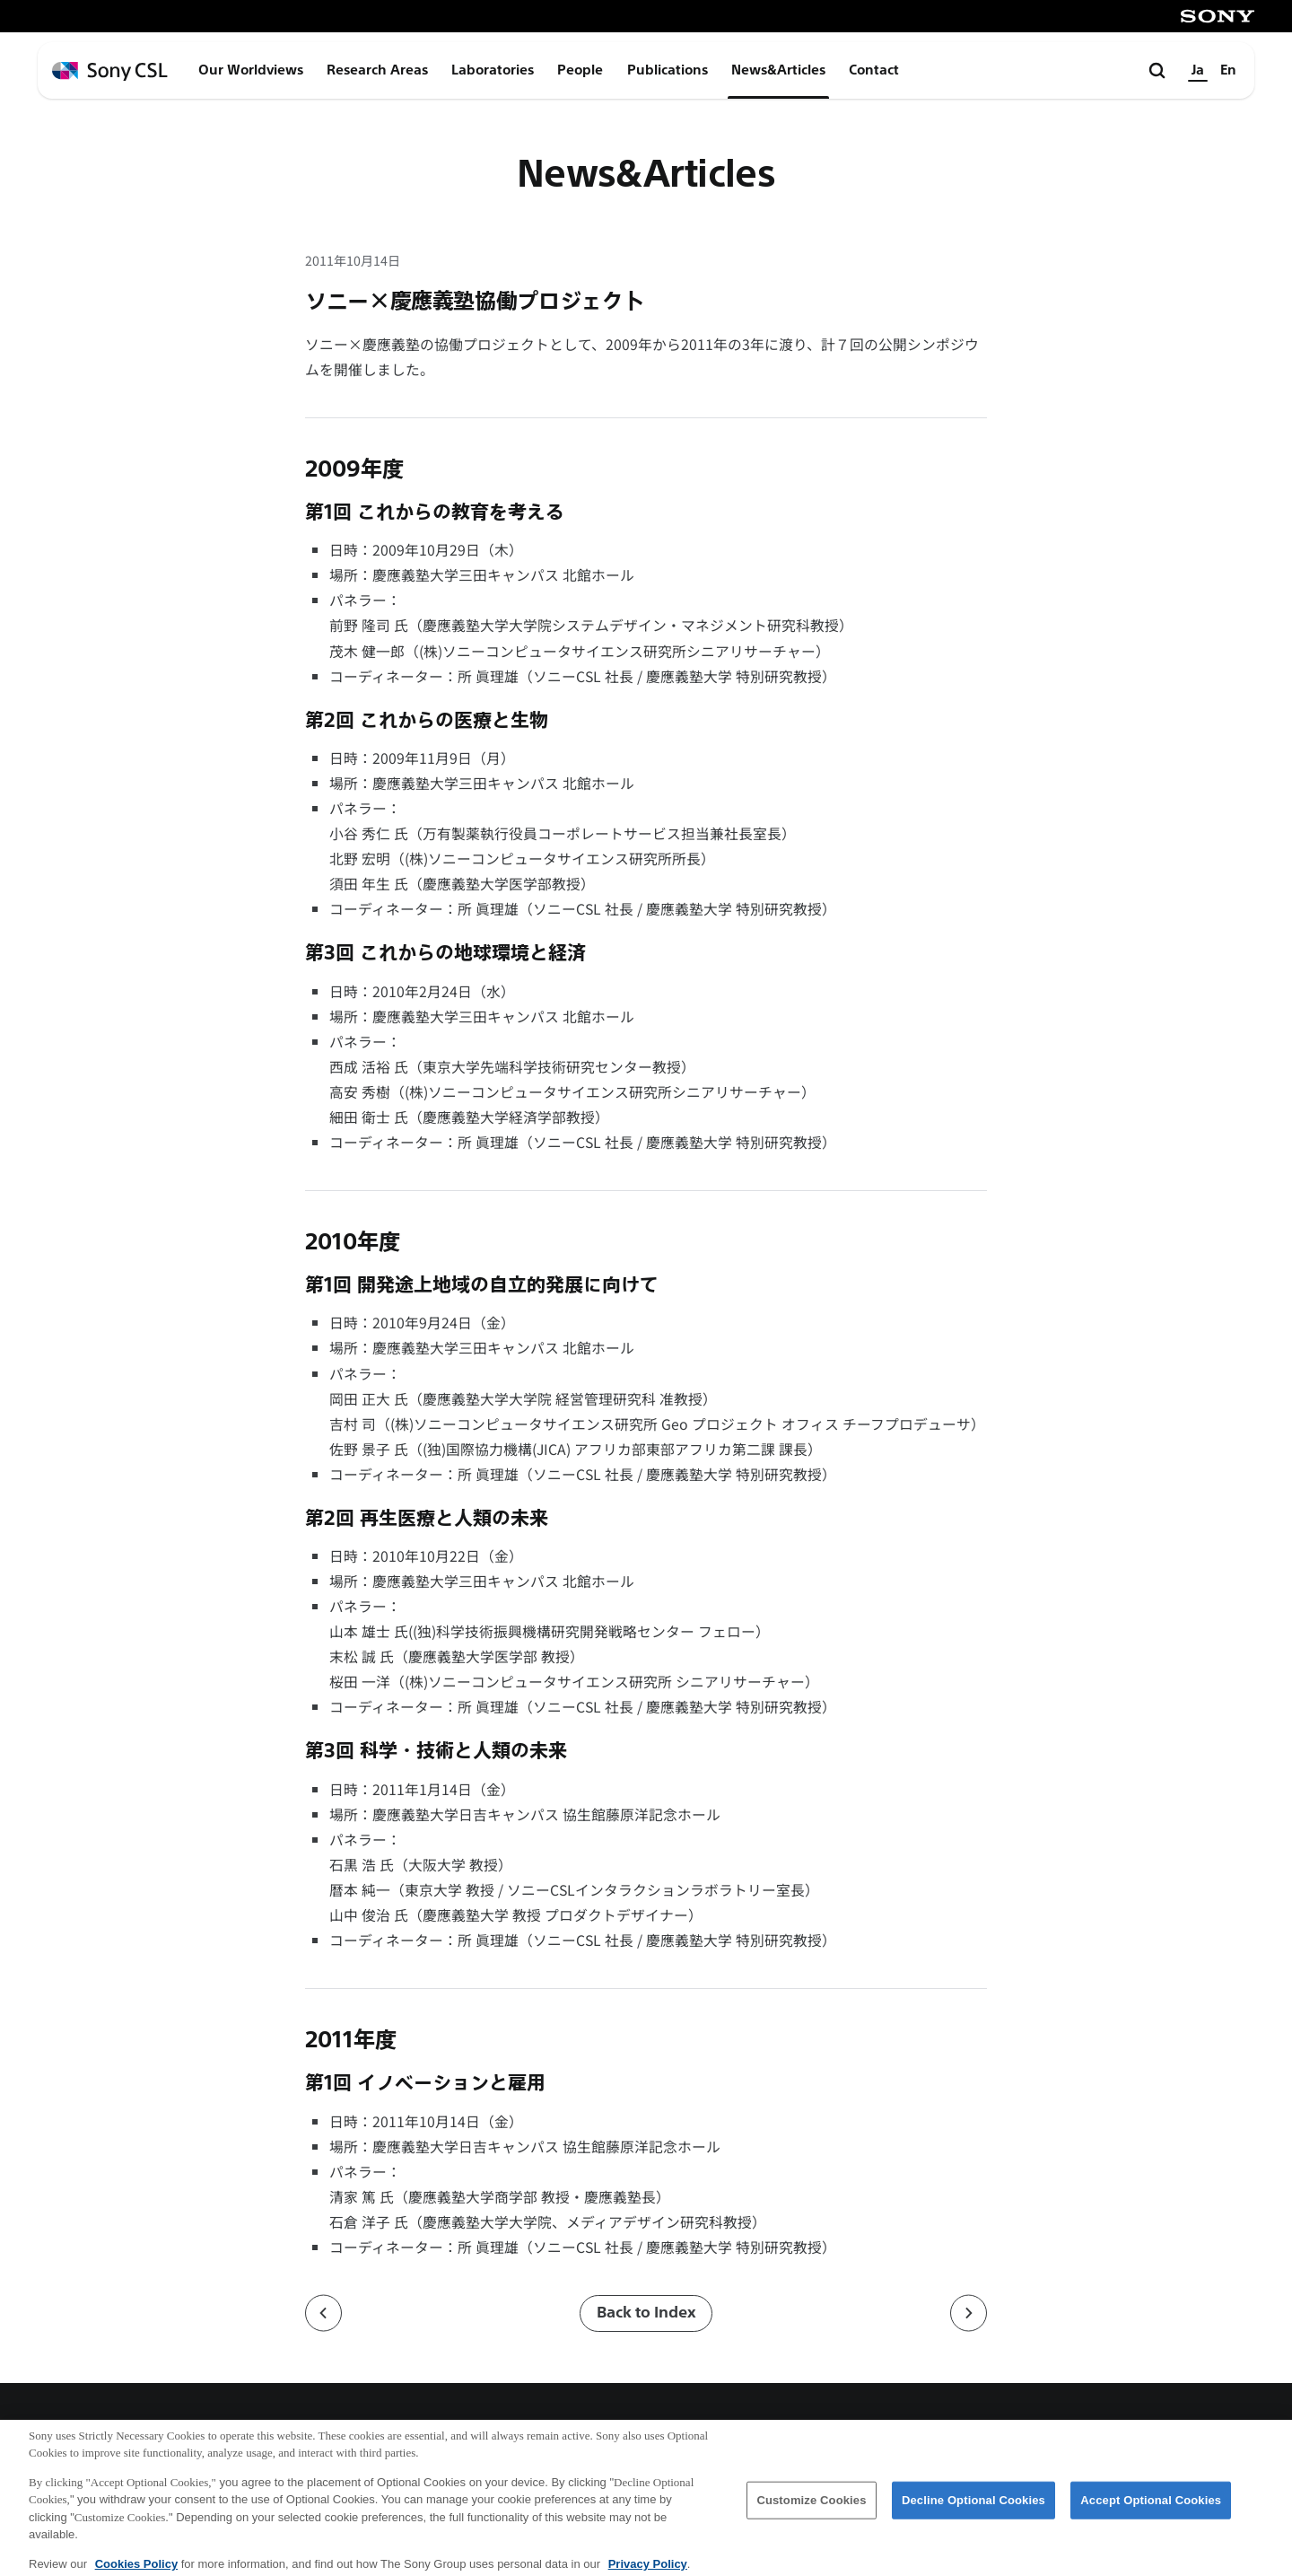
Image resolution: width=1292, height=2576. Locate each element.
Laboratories (492, 70)
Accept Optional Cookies (1150, 2508)
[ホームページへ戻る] (110, 71)
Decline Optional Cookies (973, 2508)
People (580, 70)
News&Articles (778, 70)
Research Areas (377, 70)
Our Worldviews (250, 70)
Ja (1198, 70)
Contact (874, 70)
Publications (667, 70)
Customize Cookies (811, 2508)
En (1228, 70)
